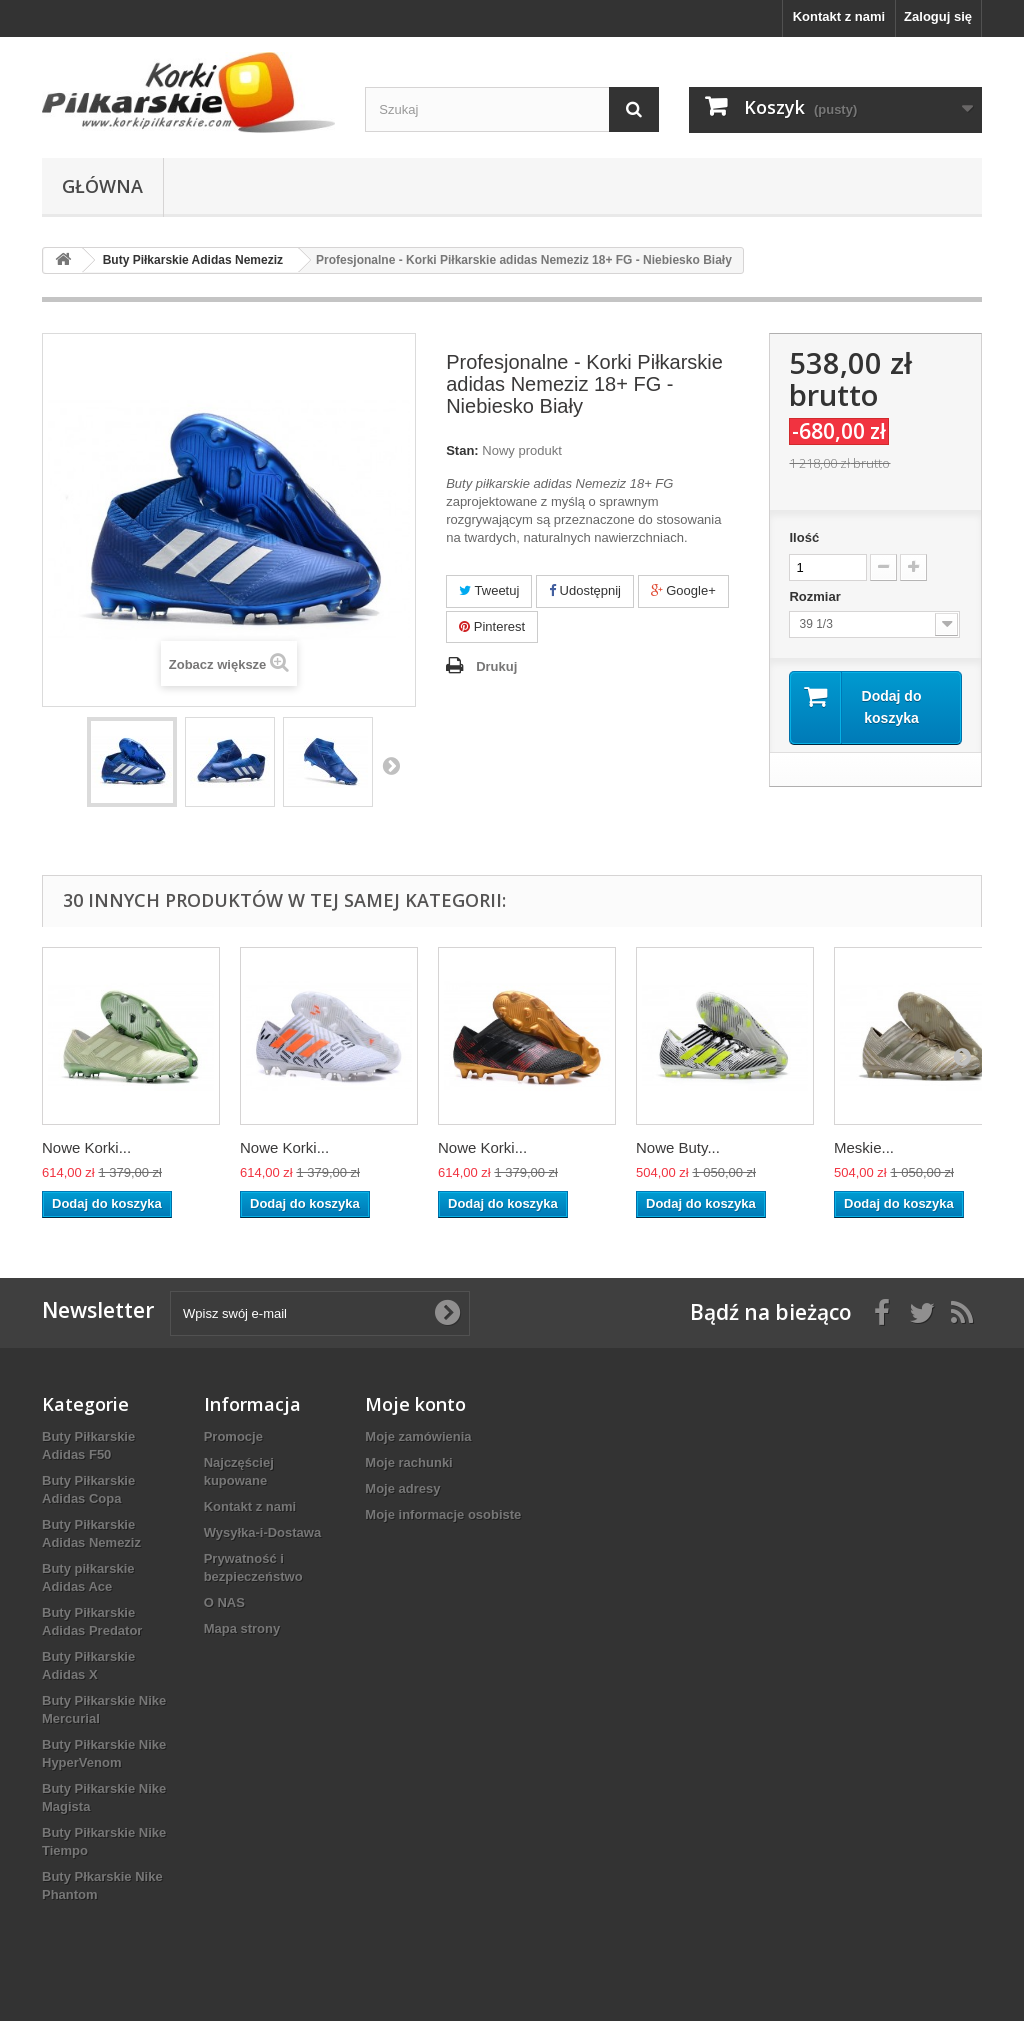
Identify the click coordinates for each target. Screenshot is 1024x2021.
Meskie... (864, 1147)
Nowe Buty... (678, 1147)
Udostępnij (585, 590)
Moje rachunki (408, 1462)
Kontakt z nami (839, 16)
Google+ (683, 590)
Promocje (233, 1436)
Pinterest (492, 626)
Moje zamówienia (418, 1436)
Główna (102, 186)
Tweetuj (489, 590)
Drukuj (496, 666)
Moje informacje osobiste (443, 1514)
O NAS (224, 1602)
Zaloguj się (938, 16)
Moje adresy (402, 1488)
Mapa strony (242, 1628)
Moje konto (415, 1404)
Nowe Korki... (86, 1147)
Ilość (804, 537)
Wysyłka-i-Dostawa (263, 1532)
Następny (391, 765)
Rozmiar (816, 596)
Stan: (462, 450)
